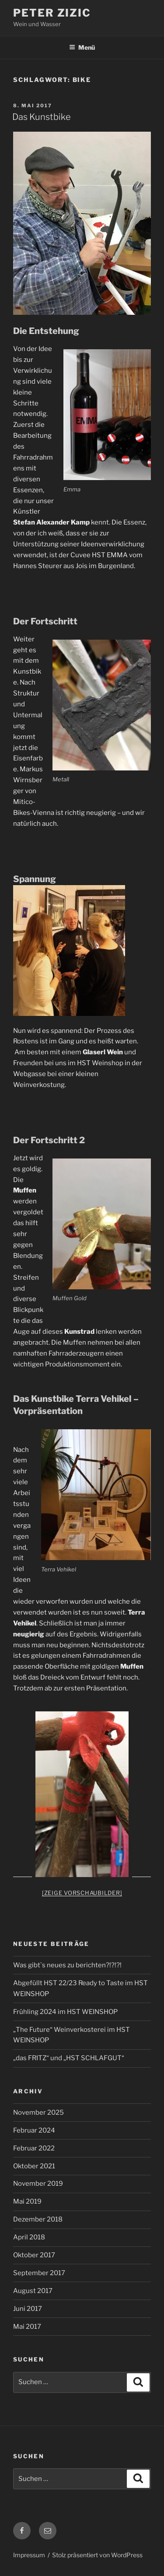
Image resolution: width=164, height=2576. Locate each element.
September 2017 (39, 2273)
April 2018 (29, 2237)
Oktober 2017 (34, 2255)
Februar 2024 (34, 2130)
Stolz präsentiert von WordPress (97, 2555)
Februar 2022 (34, 2148)
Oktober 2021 (34, 2166)
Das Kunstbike (41, 117)
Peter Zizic (52, 13)
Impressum (29, 2555)
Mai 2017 (27, 2327)
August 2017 (32, 2291)
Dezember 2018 (38, 2219)
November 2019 (38, 2184)
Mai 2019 (27, 2201)
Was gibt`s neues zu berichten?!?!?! (67, 1965)
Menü (82, 47)
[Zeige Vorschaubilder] (82, 1892)
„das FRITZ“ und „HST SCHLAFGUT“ (68, 2058)
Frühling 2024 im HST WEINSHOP (65, 2012)
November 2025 (38, 2112)
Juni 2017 (27, 2309)
